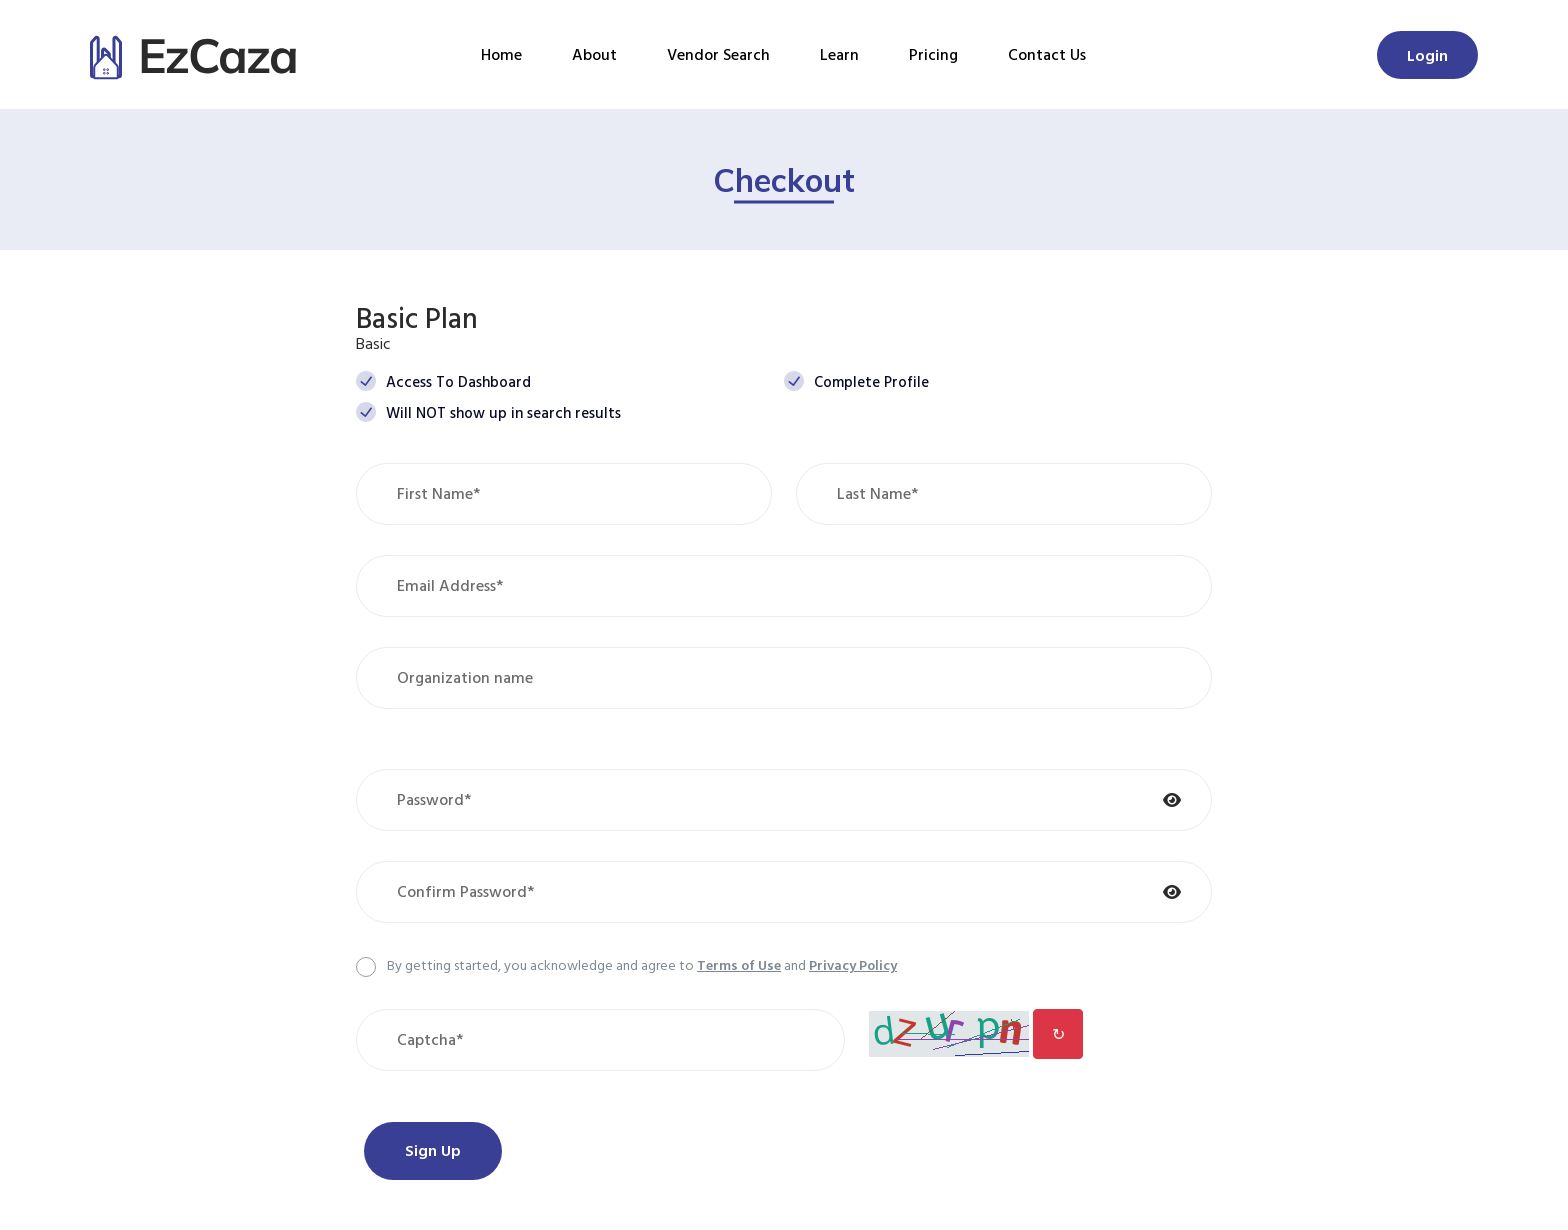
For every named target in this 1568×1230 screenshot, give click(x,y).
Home (501, 54)
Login (1427, 55)
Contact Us (1047, 54)
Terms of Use (739, 964)
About (594, 54)
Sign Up (433, 1150)
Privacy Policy (853, 964)
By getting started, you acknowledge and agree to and (642, 964)
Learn (839, 54)
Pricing (933, 54)
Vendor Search (718, 54)
